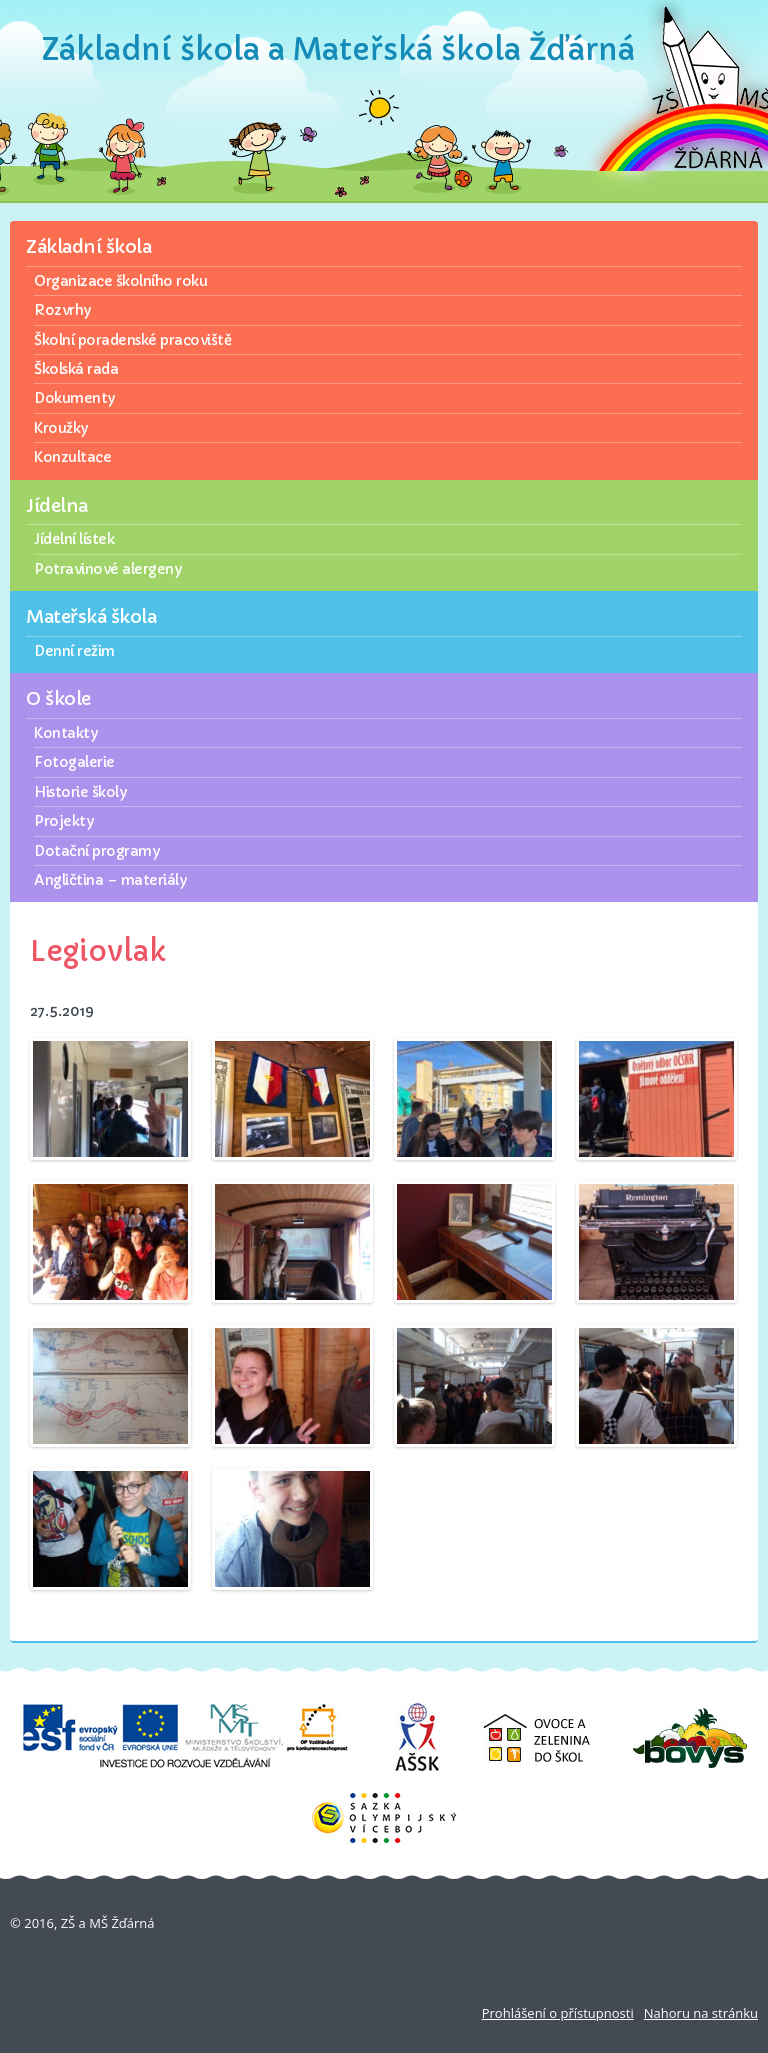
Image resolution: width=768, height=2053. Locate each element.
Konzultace (72, 457)
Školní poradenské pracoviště (132, 340)
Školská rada (76, 369)
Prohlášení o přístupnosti (558, 2013)
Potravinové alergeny (107, 569)
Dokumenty (74, 398)
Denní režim (74, 651)
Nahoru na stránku (701, 2013)
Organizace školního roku (120, 281)
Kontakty (65, 733)
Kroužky (61, 428)
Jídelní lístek (74, 539)
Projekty (63, 821)
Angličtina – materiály (110, 880)
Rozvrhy (62, 310)
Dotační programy (96, 851)
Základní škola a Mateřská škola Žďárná (338, 49)
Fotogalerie (74, 762)
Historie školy (80, 792)
